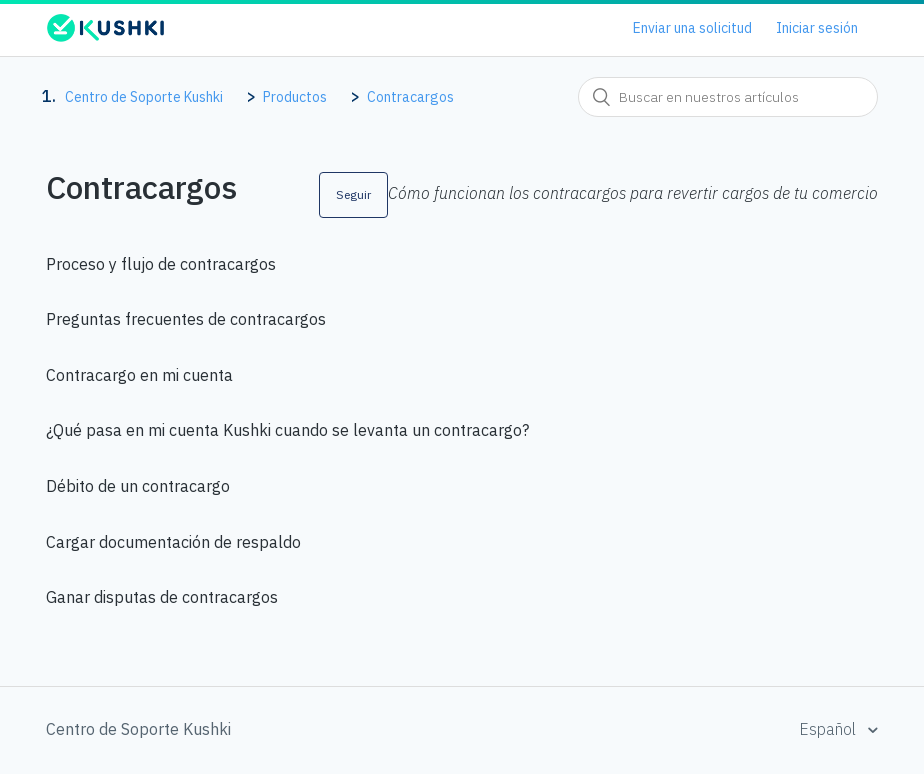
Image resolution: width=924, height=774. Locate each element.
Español (829, 729)
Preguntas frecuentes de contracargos (186, 319)
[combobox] (728, 97)
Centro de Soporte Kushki (144, 97)
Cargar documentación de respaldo (173, 542)
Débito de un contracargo (138, 486)
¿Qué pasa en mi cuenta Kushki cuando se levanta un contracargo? (287, 430)
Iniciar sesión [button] (817, 28)
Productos (295, 97)
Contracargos (410, 97)
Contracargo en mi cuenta (139, 375)
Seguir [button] (353, 194)
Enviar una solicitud (692, 28)
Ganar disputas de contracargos (162, 597)
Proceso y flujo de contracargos (161, 264)
